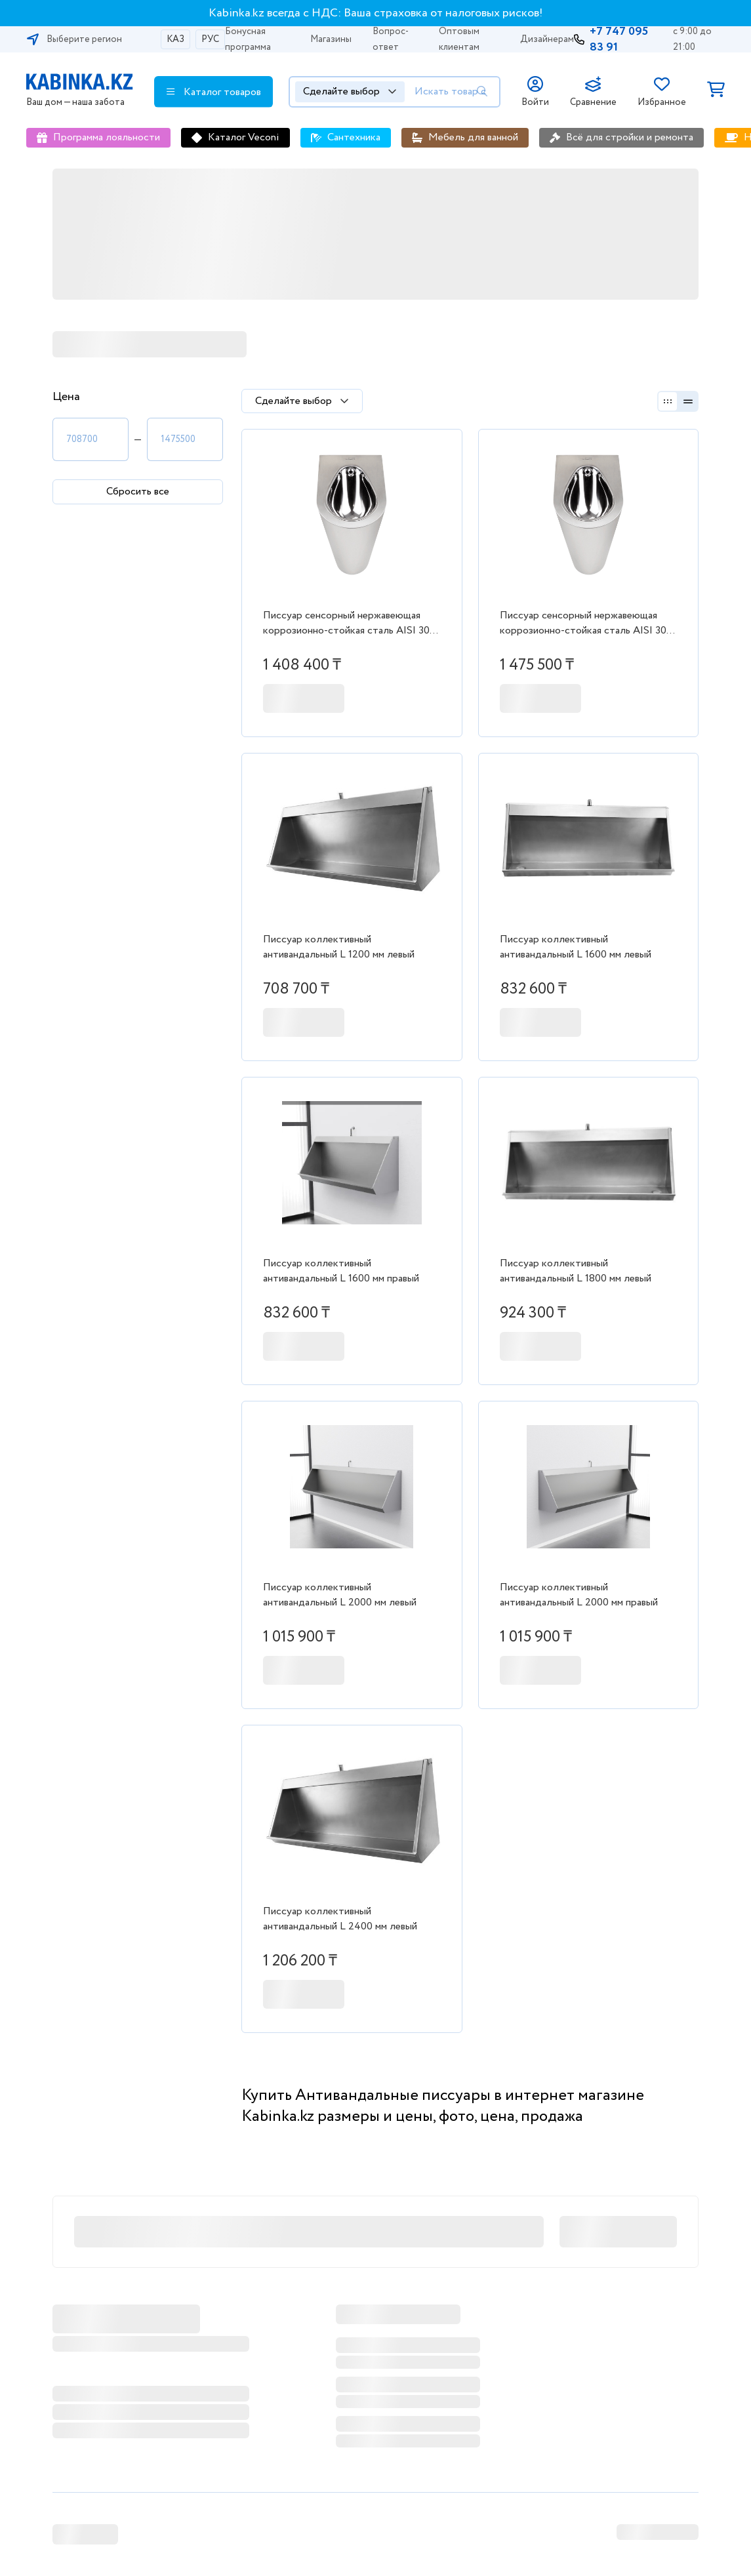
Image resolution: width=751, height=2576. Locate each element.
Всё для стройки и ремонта (629, 137)
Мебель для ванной (473, 137)
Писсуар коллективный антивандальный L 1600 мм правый (341, 1271)
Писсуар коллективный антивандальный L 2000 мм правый (579, 1595)
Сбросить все (137, 491)
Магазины (331, 39)
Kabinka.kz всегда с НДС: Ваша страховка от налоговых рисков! (376, 13)
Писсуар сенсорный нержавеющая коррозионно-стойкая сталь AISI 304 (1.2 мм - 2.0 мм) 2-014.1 (349, 623)
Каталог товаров (214, 92)
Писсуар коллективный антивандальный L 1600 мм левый (575, 947)
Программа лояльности (106, 137)
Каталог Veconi (243, 137)
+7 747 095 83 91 (619, 39)
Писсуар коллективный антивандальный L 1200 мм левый (339, 947)
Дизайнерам (547, 39)
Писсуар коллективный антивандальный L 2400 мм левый (340, 1919)
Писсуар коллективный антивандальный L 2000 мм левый (339, 1595)
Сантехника (353, 137)
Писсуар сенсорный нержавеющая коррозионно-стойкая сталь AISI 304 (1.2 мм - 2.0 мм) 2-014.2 (586, 623)
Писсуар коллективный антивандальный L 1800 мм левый (575, 1271)
